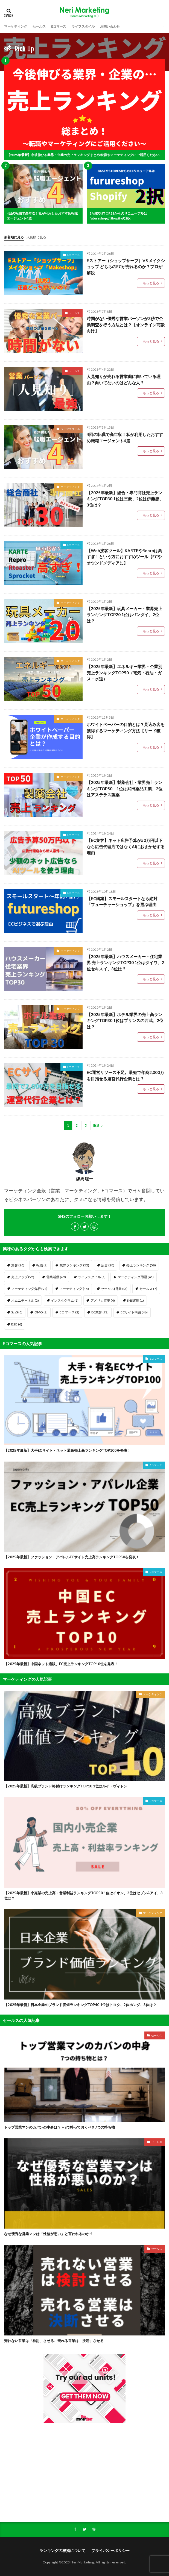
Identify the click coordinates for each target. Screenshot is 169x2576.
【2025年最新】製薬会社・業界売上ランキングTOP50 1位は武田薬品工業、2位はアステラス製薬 (124, 788)
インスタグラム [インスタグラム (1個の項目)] (64, 1300)
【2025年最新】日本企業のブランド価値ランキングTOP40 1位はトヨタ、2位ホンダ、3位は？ (80, 2005)
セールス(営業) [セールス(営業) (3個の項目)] (114, 1289)
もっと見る (151, 283)
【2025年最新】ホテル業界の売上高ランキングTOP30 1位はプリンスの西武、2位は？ (125, 1020)
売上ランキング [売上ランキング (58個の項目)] (141, 1265)
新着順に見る (14, 237)
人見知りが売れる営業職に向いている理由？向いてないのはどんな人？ (124, 379)
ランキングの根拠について (62, 2550)
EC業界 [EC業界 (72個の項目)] (100, 1312)
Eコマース (58, 26)
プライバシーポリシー (110, 2550)
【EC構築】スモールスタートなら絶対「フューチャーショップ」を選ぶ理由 (122, 901)
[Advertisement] (84, 2472)
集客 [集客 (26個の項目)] (17, 1265)
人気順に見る (36, 237)
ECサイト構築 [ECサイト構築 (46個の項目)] (134, 1312)
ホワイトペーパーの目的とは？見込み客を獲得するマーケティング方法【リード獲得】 (126, 730)
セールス (39, 26)
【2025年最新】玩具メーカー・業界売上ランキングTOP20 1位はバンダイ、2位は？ (124, 614)
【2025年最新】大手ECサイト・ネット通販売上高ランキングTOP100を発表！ (67, 1450)
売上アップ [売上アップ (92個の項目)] (22, 1277)
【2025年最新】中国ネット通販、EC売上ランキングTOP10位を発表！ (61, 1664)
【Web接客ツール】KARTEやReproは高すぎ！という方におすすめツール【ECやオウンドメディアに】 (124, 556)
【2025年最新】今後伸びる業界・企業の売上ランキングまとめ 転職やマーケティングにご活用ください (83, 155)
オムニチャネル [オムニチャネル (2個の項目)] (25, 1300)
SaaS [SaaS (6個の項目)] (16, 1312)
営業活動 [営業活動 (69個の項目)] (56, 1277)
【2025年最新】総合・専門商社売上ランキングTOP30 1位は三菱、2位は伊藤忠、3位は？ (125, 498)
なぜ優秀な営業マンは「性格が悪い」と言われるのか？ (48, 2234)
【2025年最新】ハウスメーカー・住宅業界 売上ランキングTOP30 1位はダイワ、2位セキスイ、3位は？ (125, 962)
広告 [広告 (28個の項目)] (107, 1265)
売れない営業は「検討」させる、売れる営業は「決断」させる (54, 2340)
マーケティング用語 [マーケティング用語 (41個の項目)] (136, 1277)
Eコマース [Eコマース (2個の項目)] (69, 1312)
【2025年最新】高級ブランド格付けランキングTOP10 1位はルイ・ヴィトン (65, 1786)
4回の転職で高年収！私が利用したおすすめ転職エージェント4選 (42, 215)
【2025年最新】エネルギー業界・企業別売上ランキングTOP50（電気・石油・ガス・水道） (124, 672)
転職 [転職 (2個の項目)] (42, 1265)
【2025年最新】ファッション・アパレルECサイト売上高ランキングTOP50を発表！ (71, 1557)
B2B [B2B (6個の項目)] (16, 1324)
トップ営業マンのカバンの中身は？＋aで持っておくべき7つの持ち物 (59, 2127)
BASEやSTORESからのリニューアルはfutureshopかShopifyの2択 (118, 215)
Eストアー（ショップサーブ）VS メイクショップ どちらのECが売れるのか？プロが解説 (126, 266)
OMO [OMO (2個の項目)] (41, 1312)
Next (96, 1125)
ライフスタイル (83, 26)
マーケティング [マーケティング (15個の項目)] (74, 1289)
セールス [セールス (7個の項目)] (148, 1289)
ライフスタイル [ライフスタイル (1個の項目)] (92, 1277)
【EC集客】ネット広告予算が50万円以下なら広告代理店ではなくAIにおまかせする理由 (126, 846)
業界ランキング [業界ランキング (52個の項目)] (74, 1265)
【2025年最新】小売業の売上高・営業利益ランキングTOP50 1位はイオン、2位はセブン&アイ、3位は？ (83, 1896)
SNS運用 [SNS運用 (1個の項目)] (135, 1300)
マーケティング (15, 26)
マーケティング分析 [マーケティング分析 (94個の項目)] (29, 1289)
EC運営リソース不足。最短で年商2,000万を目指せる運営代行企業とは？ (125, 1075)
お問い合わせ (110, 26)
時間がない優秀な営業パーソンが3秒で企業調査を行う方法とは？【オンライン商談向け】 (126, 324)
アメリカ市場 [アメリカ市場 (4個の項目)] (103, 1300)
